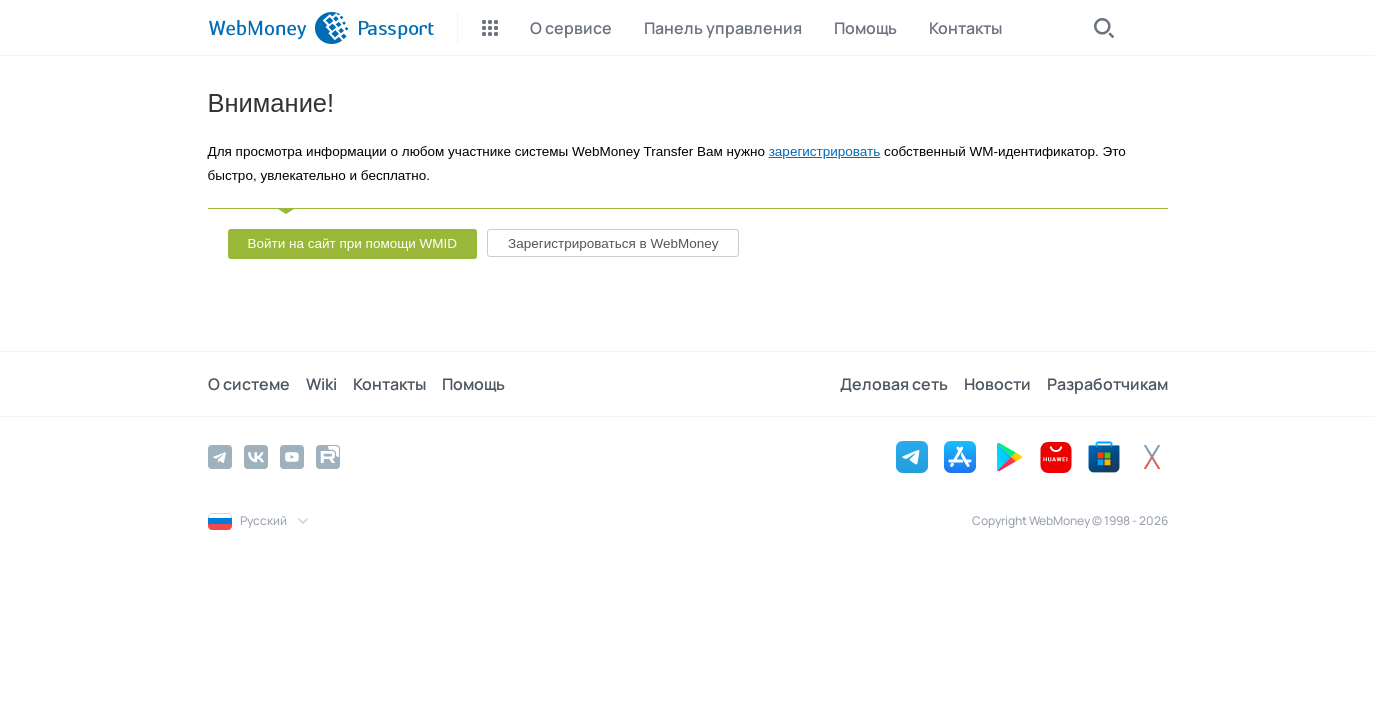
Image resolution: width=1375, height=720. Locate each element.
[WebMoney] (278, 28)
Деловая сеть (894, 384)
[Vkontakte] (256, 457)
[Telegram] (220, 457)
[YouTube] (292, 457)
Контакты (389, 384)
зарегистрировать (825, 151)
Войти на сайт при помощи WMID (353, 243)
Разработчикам (1107, 384)
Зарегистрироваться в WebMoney (613, 243)
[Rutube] (328, 457)
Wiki (321, 384)
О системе (249, 384)
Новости (997, 384)
